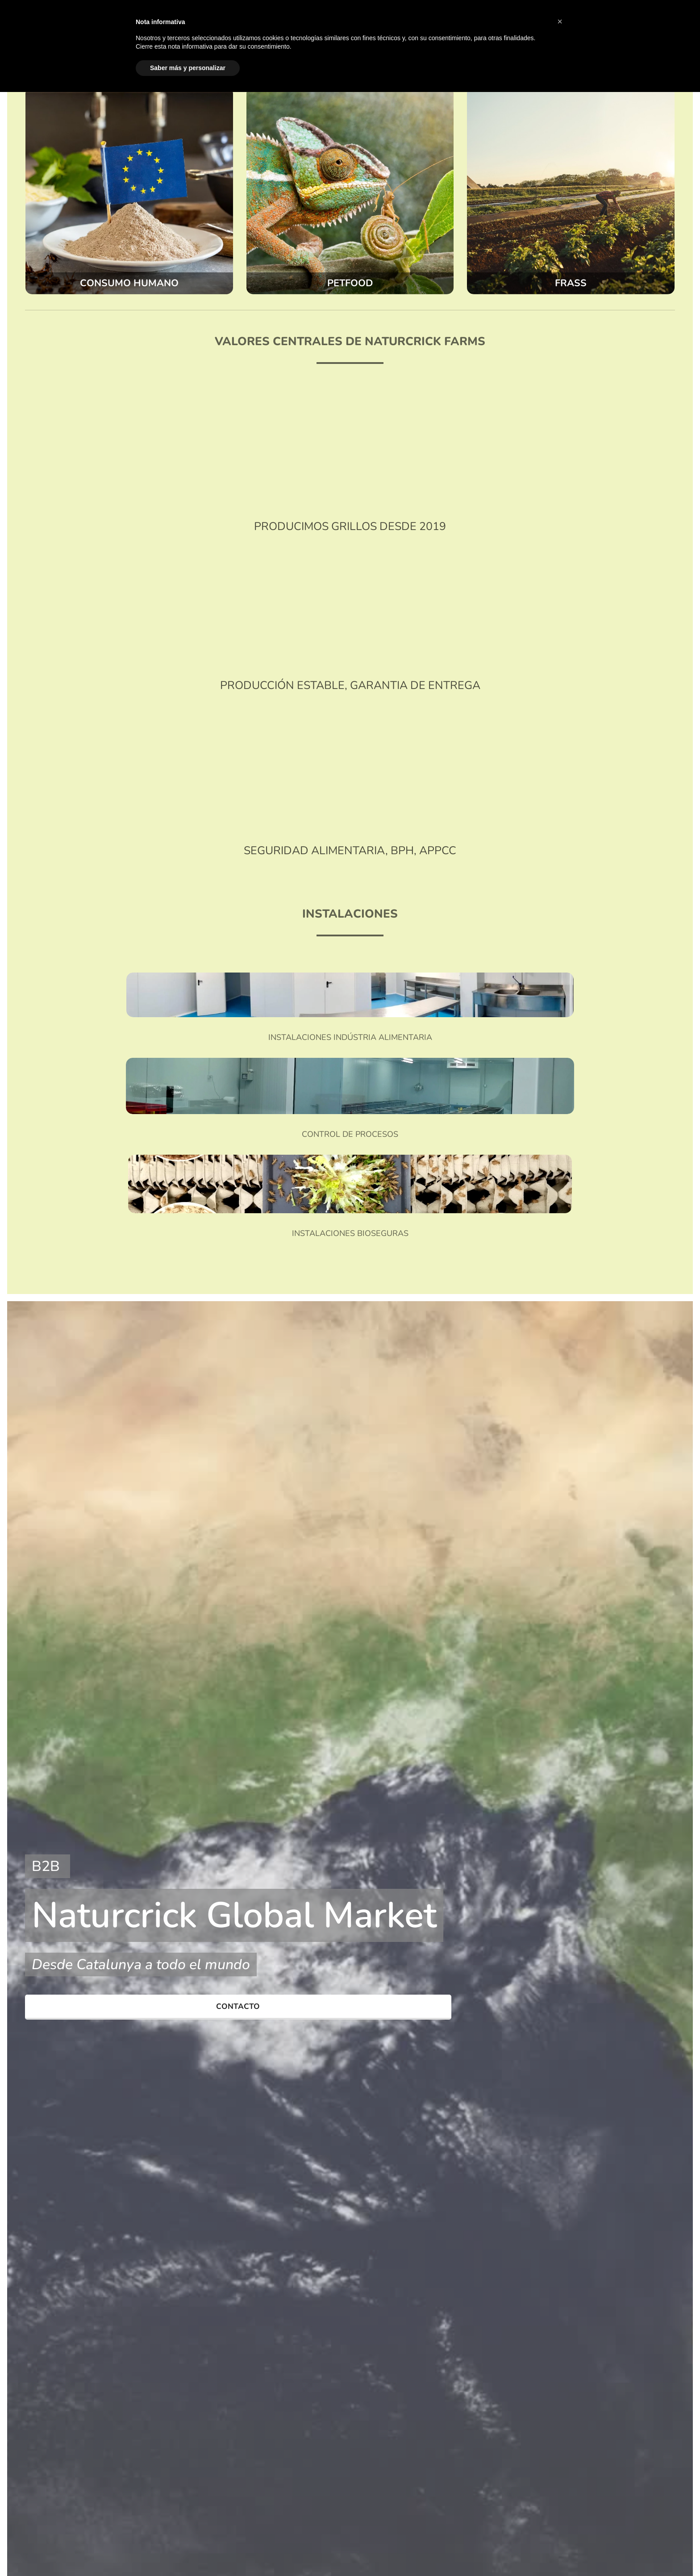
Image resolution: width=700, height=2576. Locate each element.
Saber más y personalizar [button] (187, 67)
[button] (560, 21)
